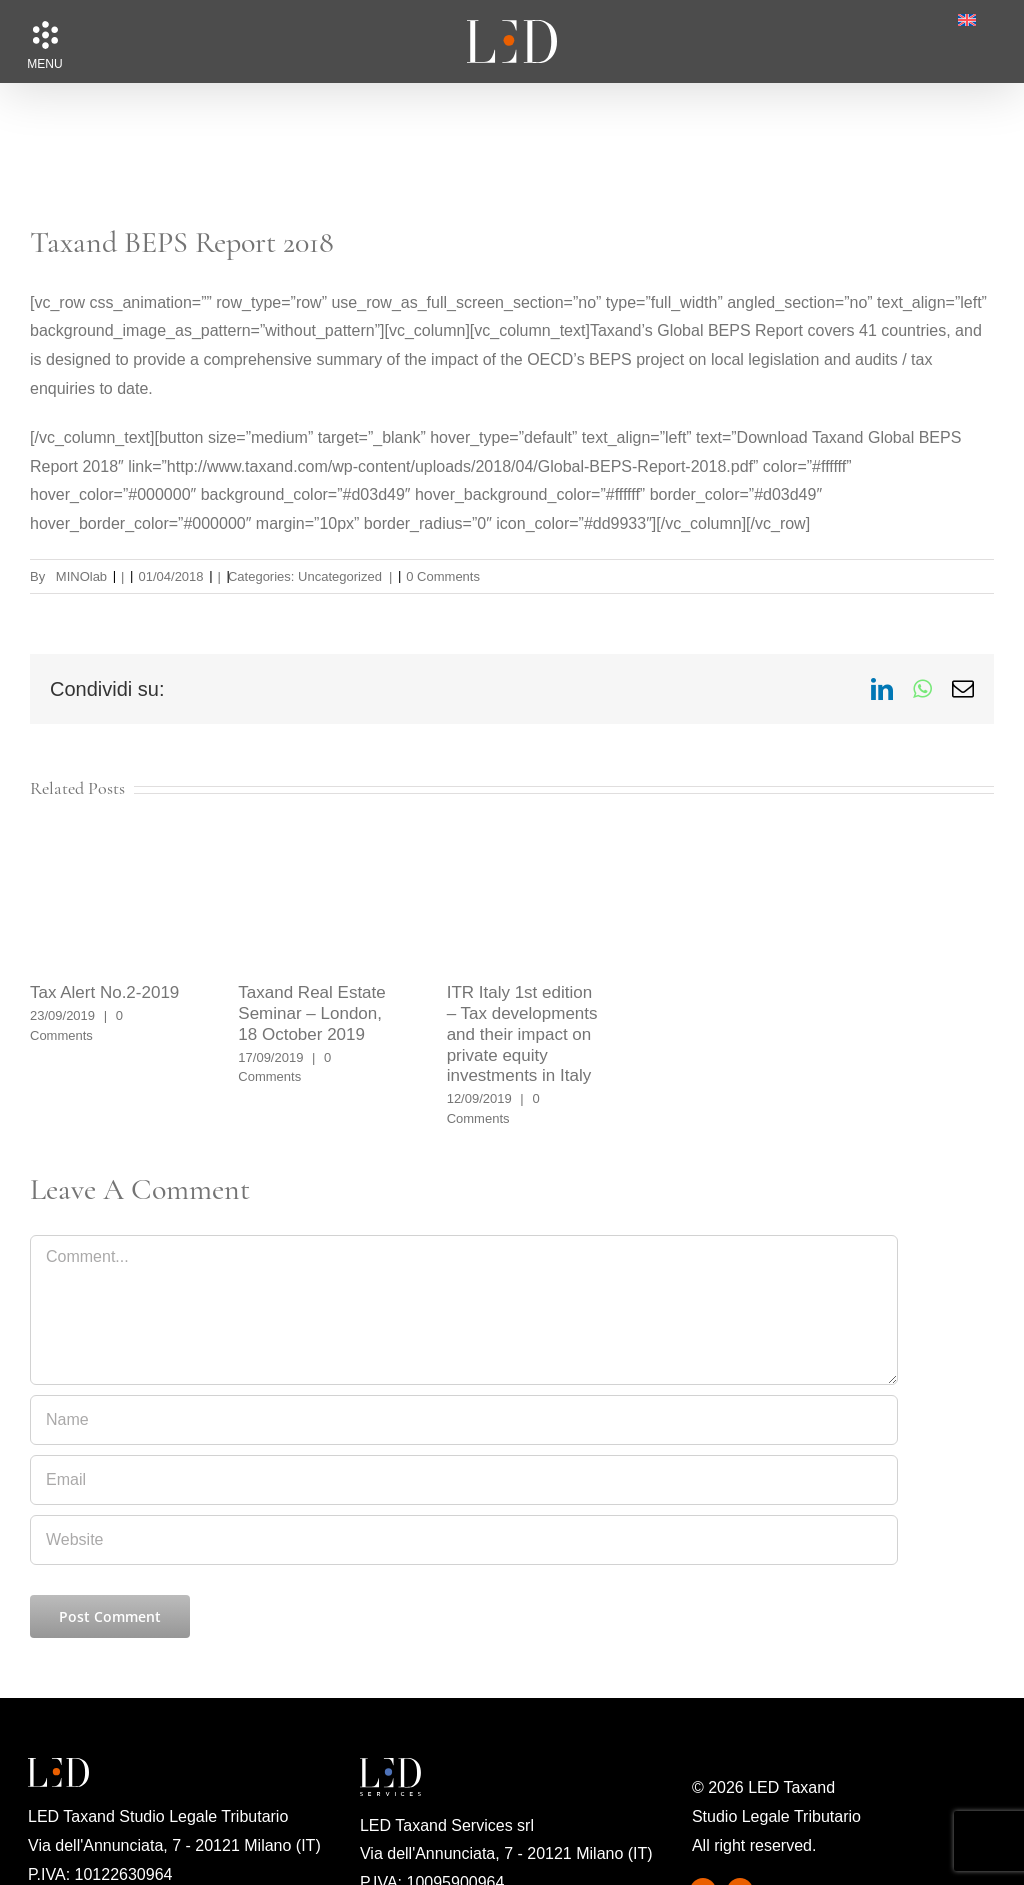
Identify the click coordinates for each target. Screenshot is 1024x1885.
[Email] (464, 1480)
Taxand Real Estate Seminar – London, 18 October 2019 (311, 1013)
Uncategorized (340, 576)
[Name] (464, 1420)
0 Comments (443, 576)
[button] (45, 35)
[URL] (464, 1540)
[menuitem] (967, 20)
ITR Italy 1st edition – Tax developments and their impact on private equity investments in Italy (522, 1034)
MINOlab (81, 576)
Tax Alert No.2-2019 (104, 992)
